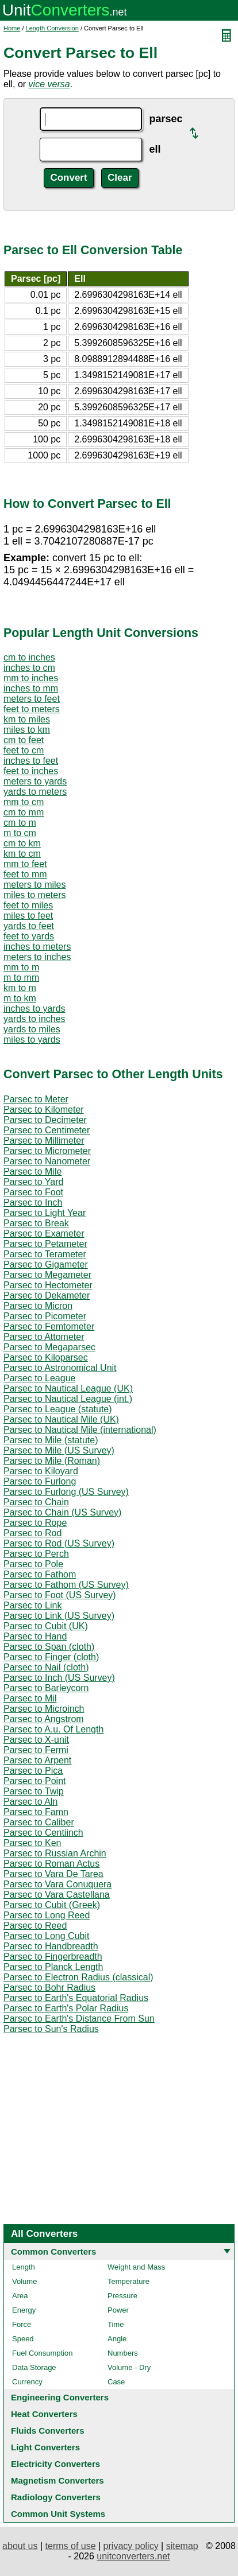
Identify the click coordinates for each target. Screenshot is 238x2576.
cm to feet (23, 740)
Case (116, 2381)
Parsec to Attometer (44, 1337)
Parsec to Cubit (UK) (45, 1626)
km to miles (26, 719)
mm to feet (25, 864)
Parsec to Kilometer (43, 1109)
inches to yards (34, 1008)
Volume (24, 2281)
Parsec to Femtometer (48, 1326)
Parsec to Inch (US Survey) (59, 1678)
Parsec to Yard (33, 1182)
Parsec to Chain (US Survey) (62, 1512)
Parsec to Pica (33, 1770)
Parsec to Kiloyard (40, 1471)
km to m (19, 988)
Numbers (123, 2353)
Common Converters (53, 2251)
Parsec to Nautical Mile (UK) (61, 1419)
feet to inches (30, 771)
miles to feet (28, 915)
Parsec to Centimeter (46, 1130)
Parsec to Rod (32, 1533)
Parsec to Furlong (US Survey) (66, 1492)
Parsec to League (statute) (57, 1409)
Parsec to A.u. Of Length (53, 1729)
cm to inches (29, 657)
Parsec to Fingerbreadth (52, 1956)
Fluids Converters (48, 2430)
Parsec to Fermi (35, 1750)
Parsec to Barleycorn (46, 1688)
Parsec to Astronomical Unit (60, 1368)
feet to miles (28, 905)
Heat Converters (44, 2414)
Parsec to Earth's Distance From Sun (79, 2018)
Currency (27, 2381)
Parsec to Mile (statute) (50, 1440)
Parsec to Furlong (39, 1481)
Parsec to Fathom (39, 1574)
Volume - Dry (129, 2367)
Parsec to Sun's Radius (51, 2029)
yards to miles (31, 1029)
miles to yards (31, 1039)
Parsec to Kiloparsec (45, 1357)
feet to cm (23, 750)
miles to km (26, 730)
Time (116, 2324)
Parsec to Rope (35, 1523)
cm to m (19, 822)
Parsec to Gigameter (45, 1264)
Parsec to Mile (32, 1171)
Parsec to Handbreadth (50, 1946)
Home (11, 28)
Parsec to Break (36, 1223)
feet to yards (28, 936)
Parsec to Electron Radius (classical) (78, 1977)
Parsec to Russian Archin (54, 1853)
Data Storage (34, 2367)
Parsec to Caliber (38, 1822)
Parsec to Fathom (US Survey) (66, 1585)
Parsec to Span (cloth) (48, 1647)
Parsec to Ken (32, 1843)
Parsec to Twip (33, 1791)
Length (23, 2267)
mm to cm (23, 802)
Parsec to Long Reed (46, 1915)
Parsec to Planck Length (53, 1967)
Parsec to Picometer (44, 1316)
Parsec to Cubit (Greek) (51, 1905)
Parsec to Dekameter (46, 1295)
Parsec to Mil (29, 1698)
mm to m (21, 967)
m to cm (19, 833)
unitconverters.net (133, 2556)
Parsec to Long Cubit (46, 1936)
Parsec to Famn (35, 1812)
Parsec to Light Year (44, 1213)
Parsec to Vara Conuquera (57, 1884)
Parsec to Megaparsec (49, 1347)
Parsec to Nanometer (46, 1161)
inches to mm (30, 688)
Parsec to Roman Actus (51, 1863)
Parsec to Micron (37, 1306)
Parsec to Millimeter (43, 1140)
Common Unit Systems (58, 2514)
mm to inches (30, 678)
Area (20, 2295)
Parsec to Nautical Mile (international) (79, 1430)
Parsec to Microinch (44, 1709)
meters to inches (37, 957)
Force (21, 2324)
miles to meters (34, 895)
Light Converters (45, 2447)
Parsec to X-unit (36, 1739)
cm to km (22, 843)
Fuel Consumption (42, 2353)
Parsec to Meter (35, 1099)
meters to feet (31, 699)
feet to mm (25, 874)
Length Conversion (52, 28)
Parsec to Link (32, 1605)
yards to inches (34, 1019)
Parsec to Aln (30, 1801)
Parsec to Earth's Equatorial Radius (75, 1998)
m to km (19, 998)
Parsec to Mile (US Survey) (58, 1450)
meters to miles (34, 884)
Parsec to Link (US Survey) (58, 1616)
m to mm (21, 977)
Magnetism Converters (57, 2480)
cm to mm (23, 812)
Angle (117, 2338)
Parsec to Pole (33, 1564)
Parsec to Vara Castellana (56, 1894)
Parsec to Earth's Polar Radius (65, 2008)
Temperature (128, 2281)
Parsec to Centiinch (43, 1832)
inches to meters (37, 946)
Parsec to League (39, 1378)
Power (118, 2310)
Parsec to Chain (36, 1502)
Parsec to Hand (35, 1636)
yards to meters (35, 791)
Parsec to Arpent (37, 1760)
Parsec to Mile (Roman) (51, 1461)
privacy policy (131, 2546)
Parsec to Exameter (44, 1233)
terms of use (70, 2546)
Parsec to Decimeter (45, 1120)
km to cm (22, 853)
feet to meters (31, 709)
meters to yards (35, 781)
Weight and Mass (136, 2267)
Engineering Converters (60, 2397)
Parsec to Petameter (45, 1244)
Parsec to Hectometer (48, 1285)
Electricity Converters (55, 2464)
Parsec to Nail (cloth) (46, 1667)
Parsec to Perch (36, 1554)
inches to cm (29, 668)
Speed (23, 2338)
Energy (24, 2310)
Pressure (122, 2295)
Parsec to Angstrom (43, 1719)
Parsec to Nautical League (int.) (67, 1399)
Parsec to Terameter (44, 1254)
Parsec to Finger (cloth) (51, 1657)
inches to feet (30, 761)
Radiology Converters (56, 2497)
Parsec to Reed (35, 1925)
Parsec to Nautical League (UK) (68, 1388)
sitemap (182, 2546)
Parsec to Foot (33, 1192)
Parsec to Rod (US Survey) (58, 1543)
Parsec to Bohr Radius (49, 1987)
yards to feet (28, 926)
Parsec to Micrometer (47, 1151)
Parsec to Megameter (47, 1275)
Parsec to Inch (32, 1202)
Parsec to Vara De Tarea (53, 1874)
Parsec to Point (34, 1781)
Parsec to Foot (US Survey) (59, 1595)
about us (19, 2546)
